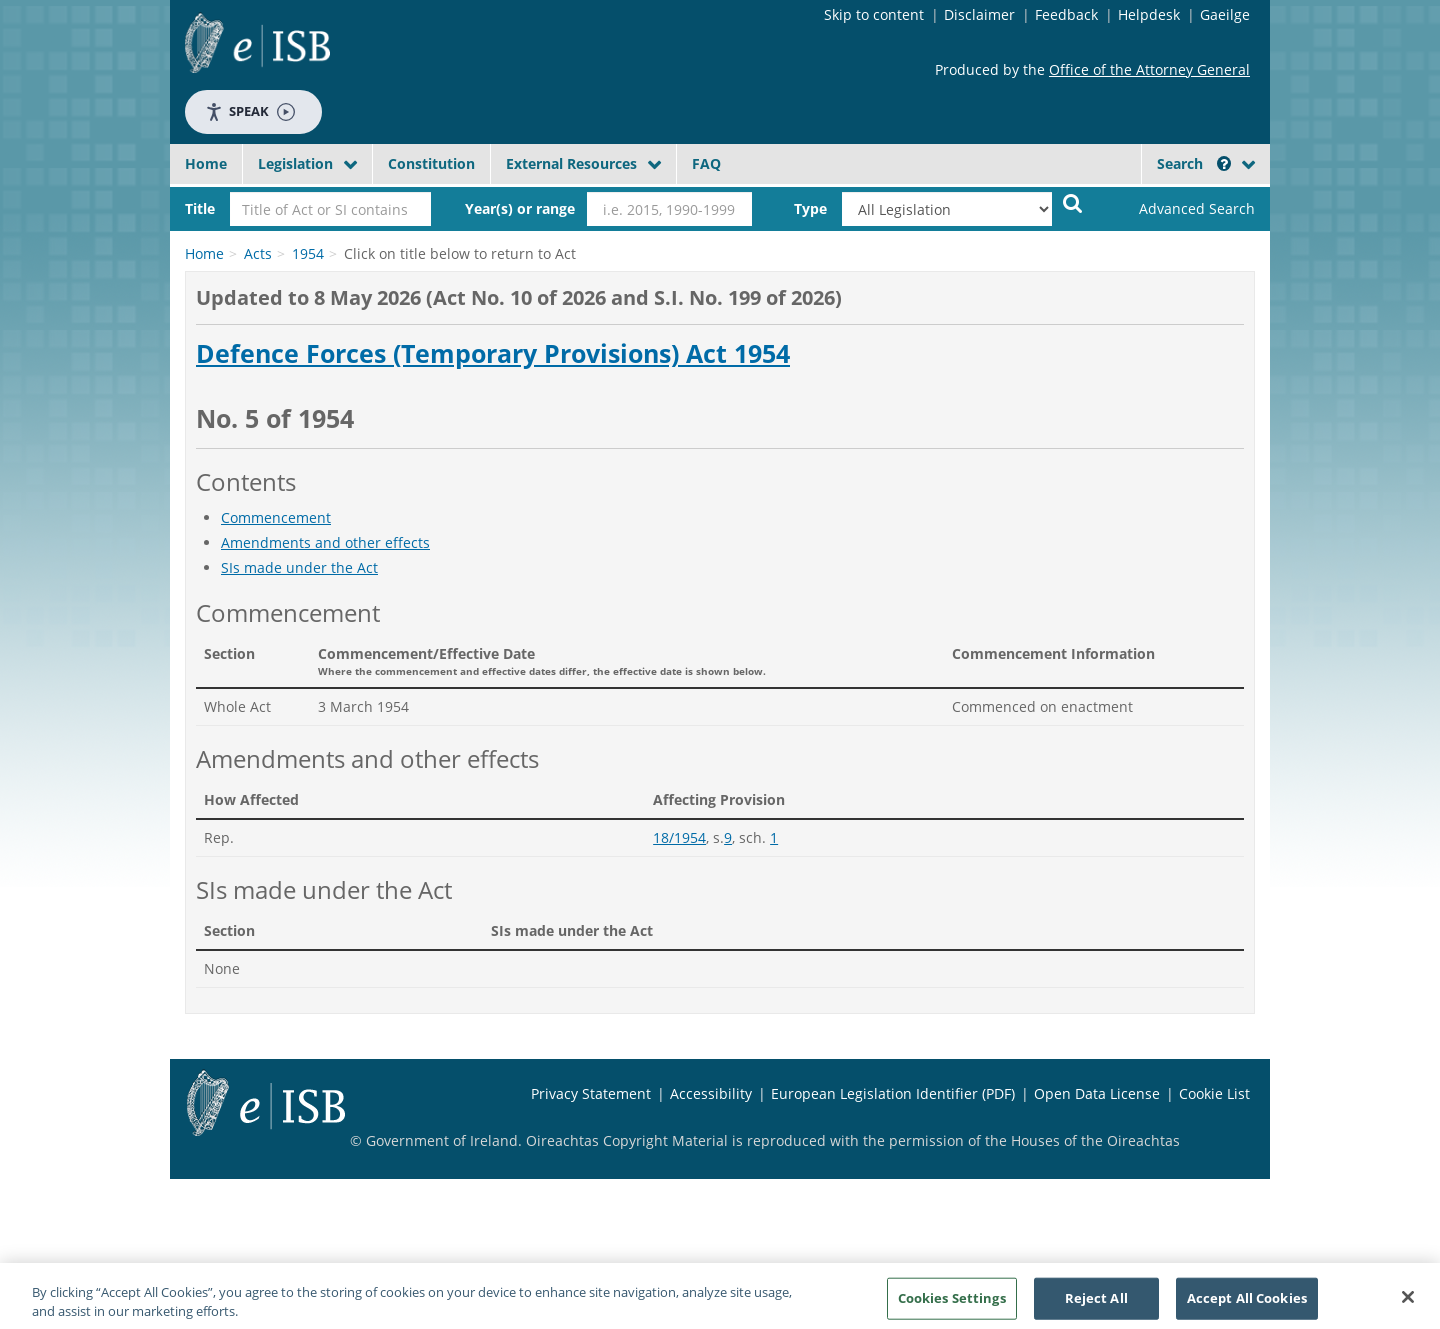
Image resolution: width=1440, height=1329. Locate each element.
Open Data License (1097, 1093)
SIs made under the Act (299, 567)
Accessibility (711, 1093)
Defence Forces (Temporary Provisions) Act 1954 (493, 354)
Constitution (431, 163)
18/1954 (679, 837)
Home (206, 163)
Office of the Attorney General (1149, 69)
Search (1194, 163)
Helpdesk (1149, 14)
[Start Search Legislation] (1073, 202)
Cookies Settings (952, 1303)
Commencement (276, 517)
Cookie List (1214, 1093)
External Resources (571, 163)
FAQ (706, 163)
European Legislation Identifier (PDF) (893, 1093)
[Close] (1408, 1303)
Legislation (295, 163)
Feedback (1066, 14)
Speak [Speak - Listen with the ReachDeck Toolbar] (250, 111)
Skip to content (874, 14)
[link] (1180, 209)
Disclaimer (979, 14)
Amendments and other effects (325, 542)
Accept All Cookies (1247, 1303)
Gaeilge (1225, 14)
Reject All (1096, 1303)
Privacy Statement (591, 1093)
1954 (308, 253)
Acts (258, 253)
